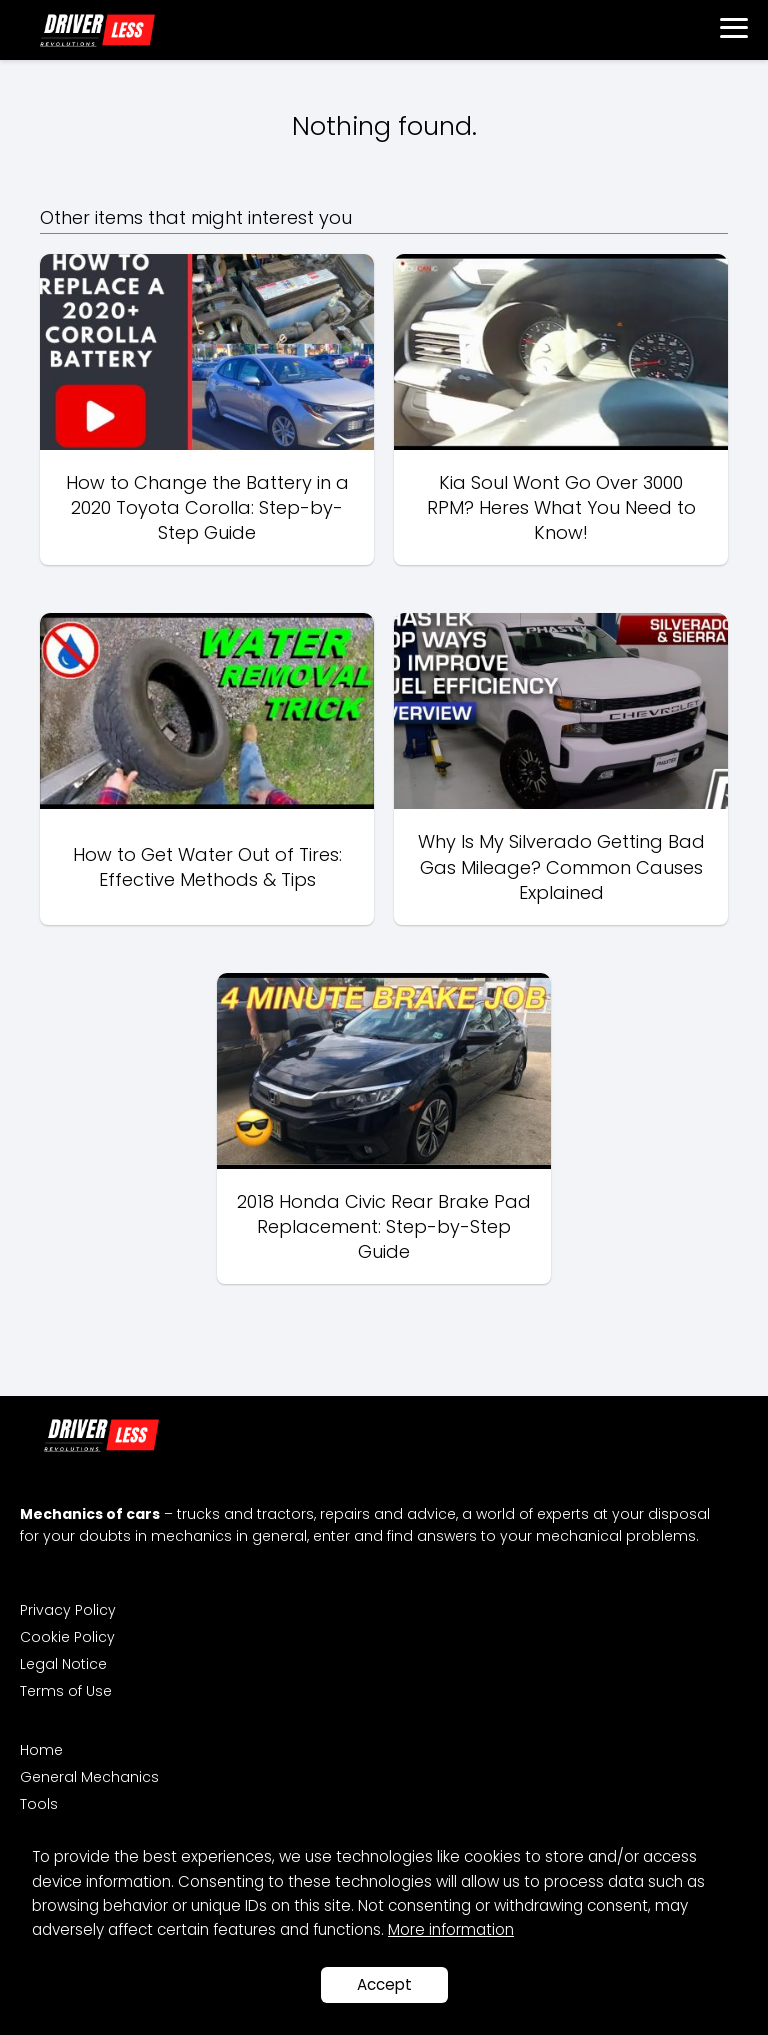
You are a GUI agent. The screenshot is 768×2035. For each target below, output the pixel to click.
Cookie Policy (67, 1637)
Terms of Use (66, 1691)
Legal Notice (63, 1664)
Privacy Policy (68, 1610)
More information (451, 1929)
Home (41, 1750)
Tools (39, 1804)
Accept (384, 1984)
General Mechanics (89, 1777)
